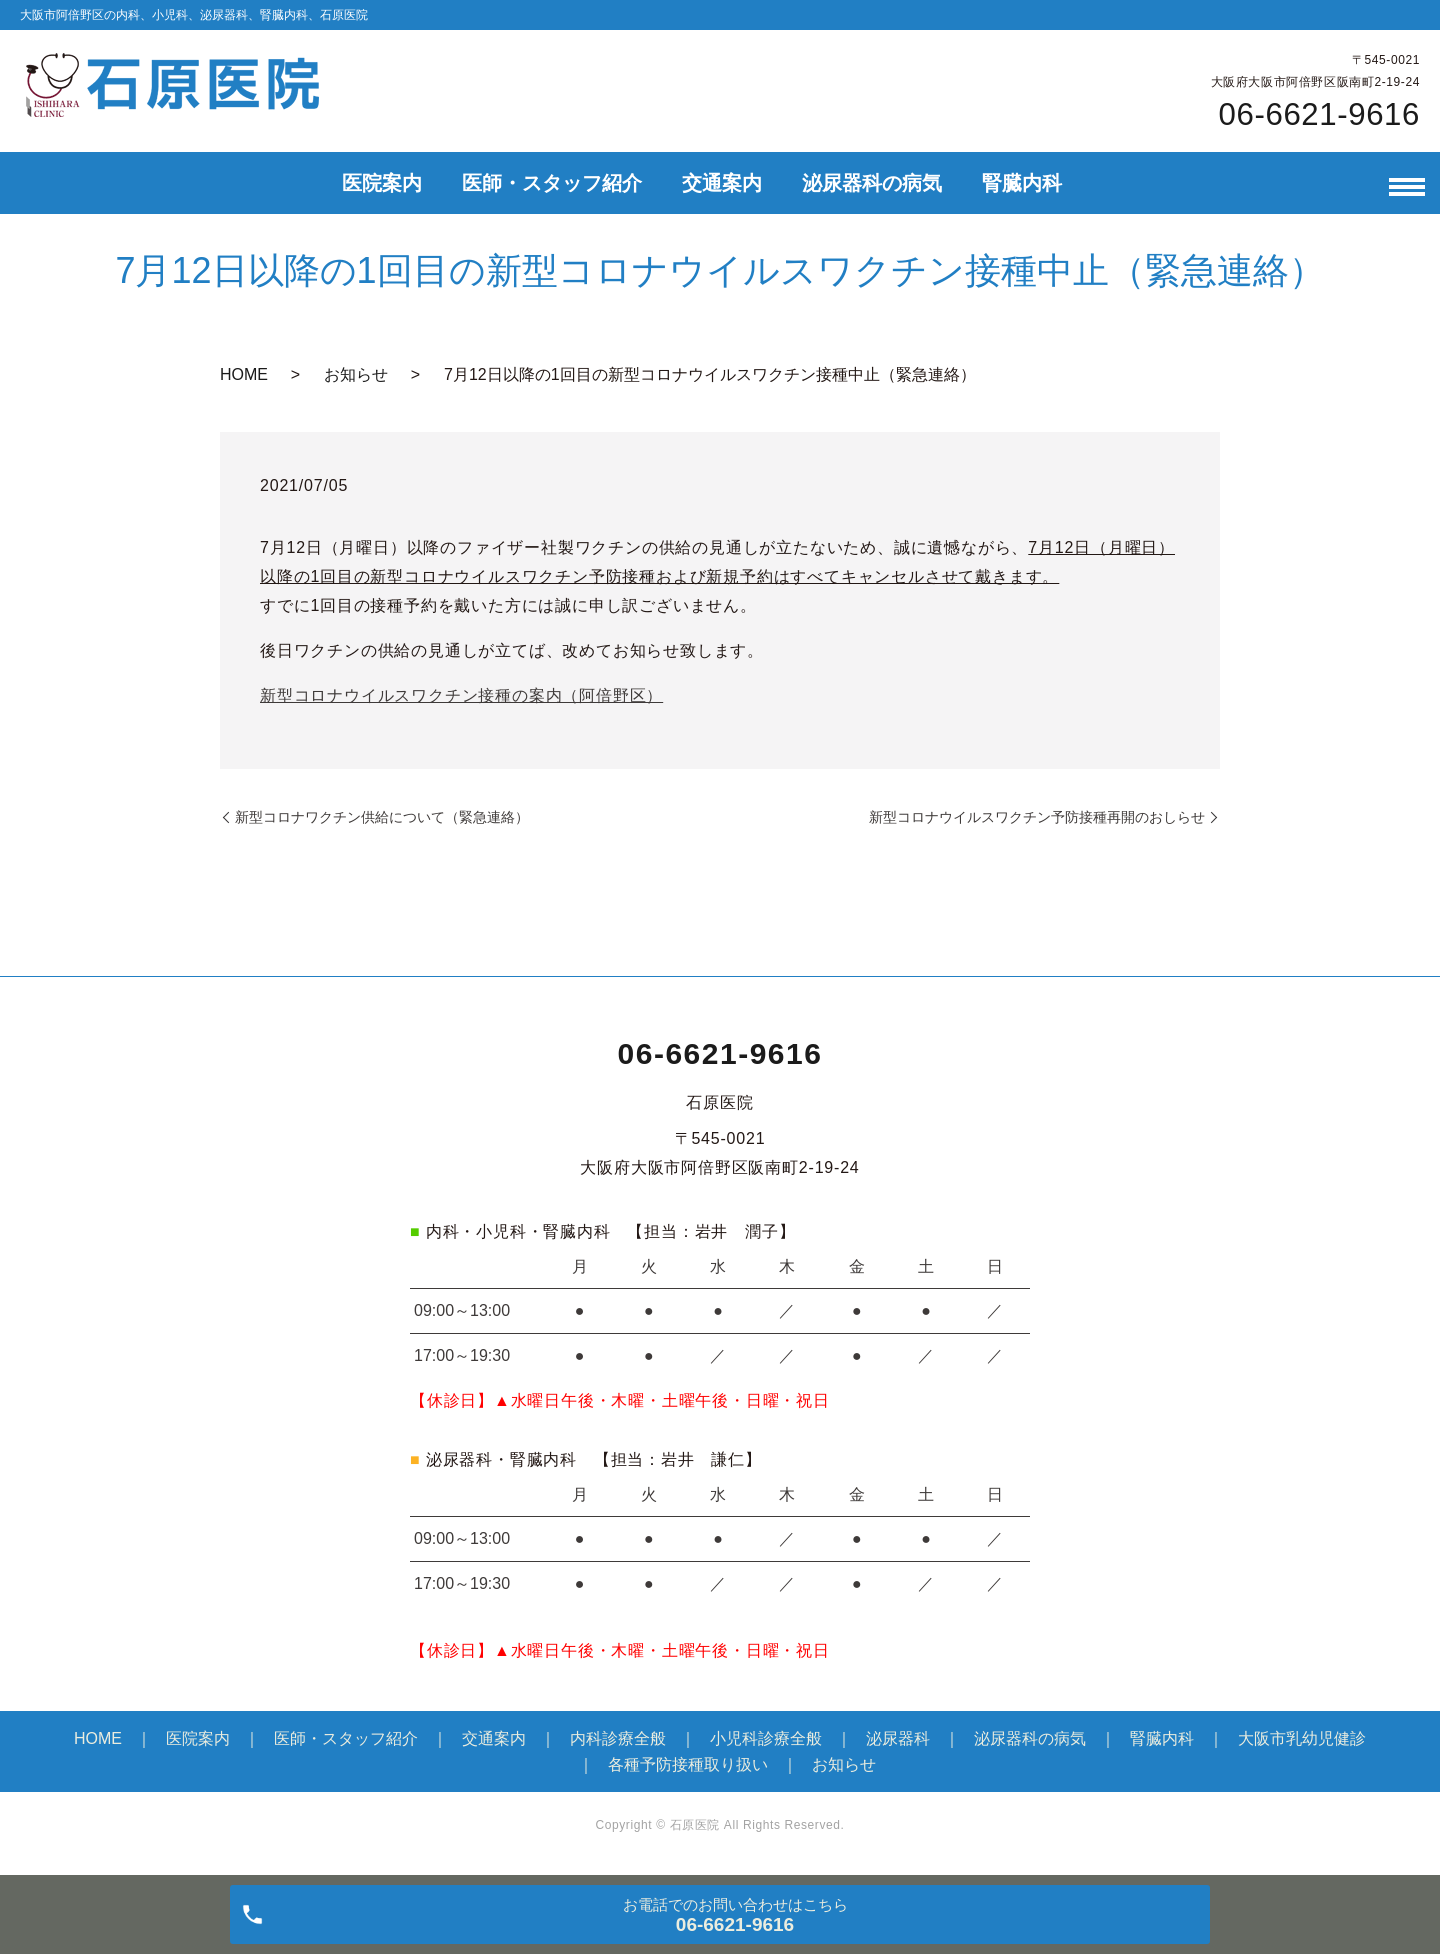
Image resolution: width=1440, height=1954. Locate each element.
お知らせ (356, 374)
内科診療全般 (618, 1738)
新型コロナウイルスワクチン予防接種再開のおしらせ (1037, 817)
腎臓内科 (1022, 183)
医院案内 (382, 183)
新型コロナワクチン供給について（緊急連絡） (382, 817)
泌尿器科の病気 (872, 183)
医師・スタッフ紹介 (552, 183)
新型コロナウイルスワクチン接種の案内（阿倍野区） (461, 695)
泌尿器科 (898, 1738)
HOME (244, 374)
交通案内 (722, 183)
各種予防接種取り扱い (688, 1764)
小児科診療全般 (766, 1738)
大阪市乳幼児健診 (1302, 1738)
